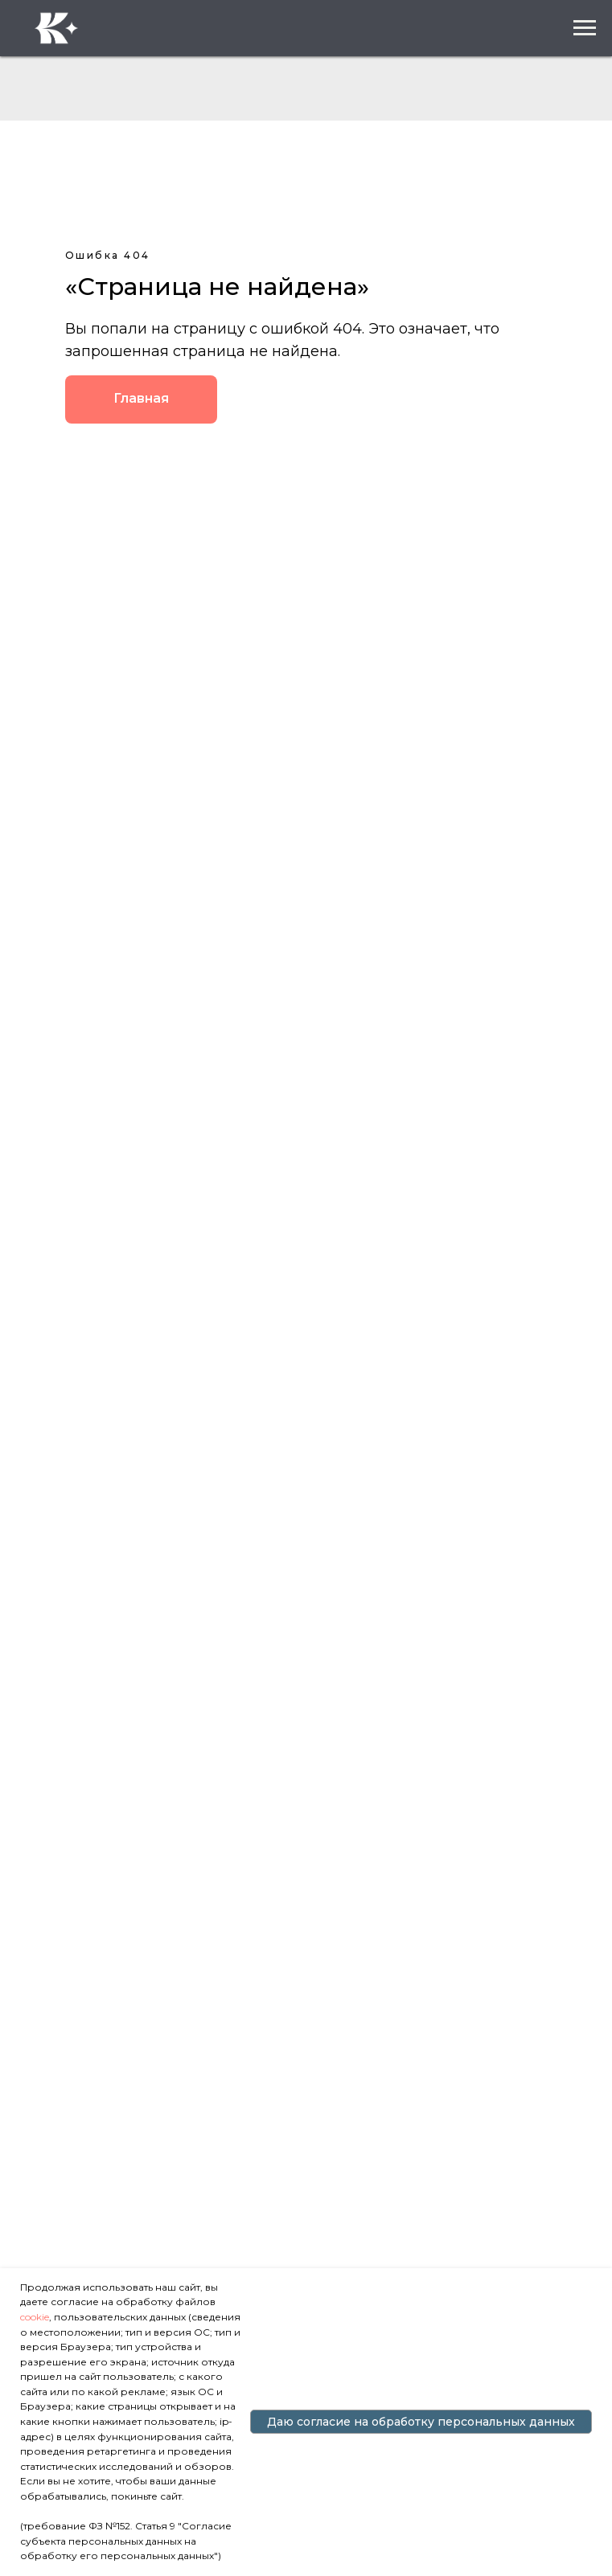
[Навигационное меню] (584, 28)
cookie (34, 2317)
